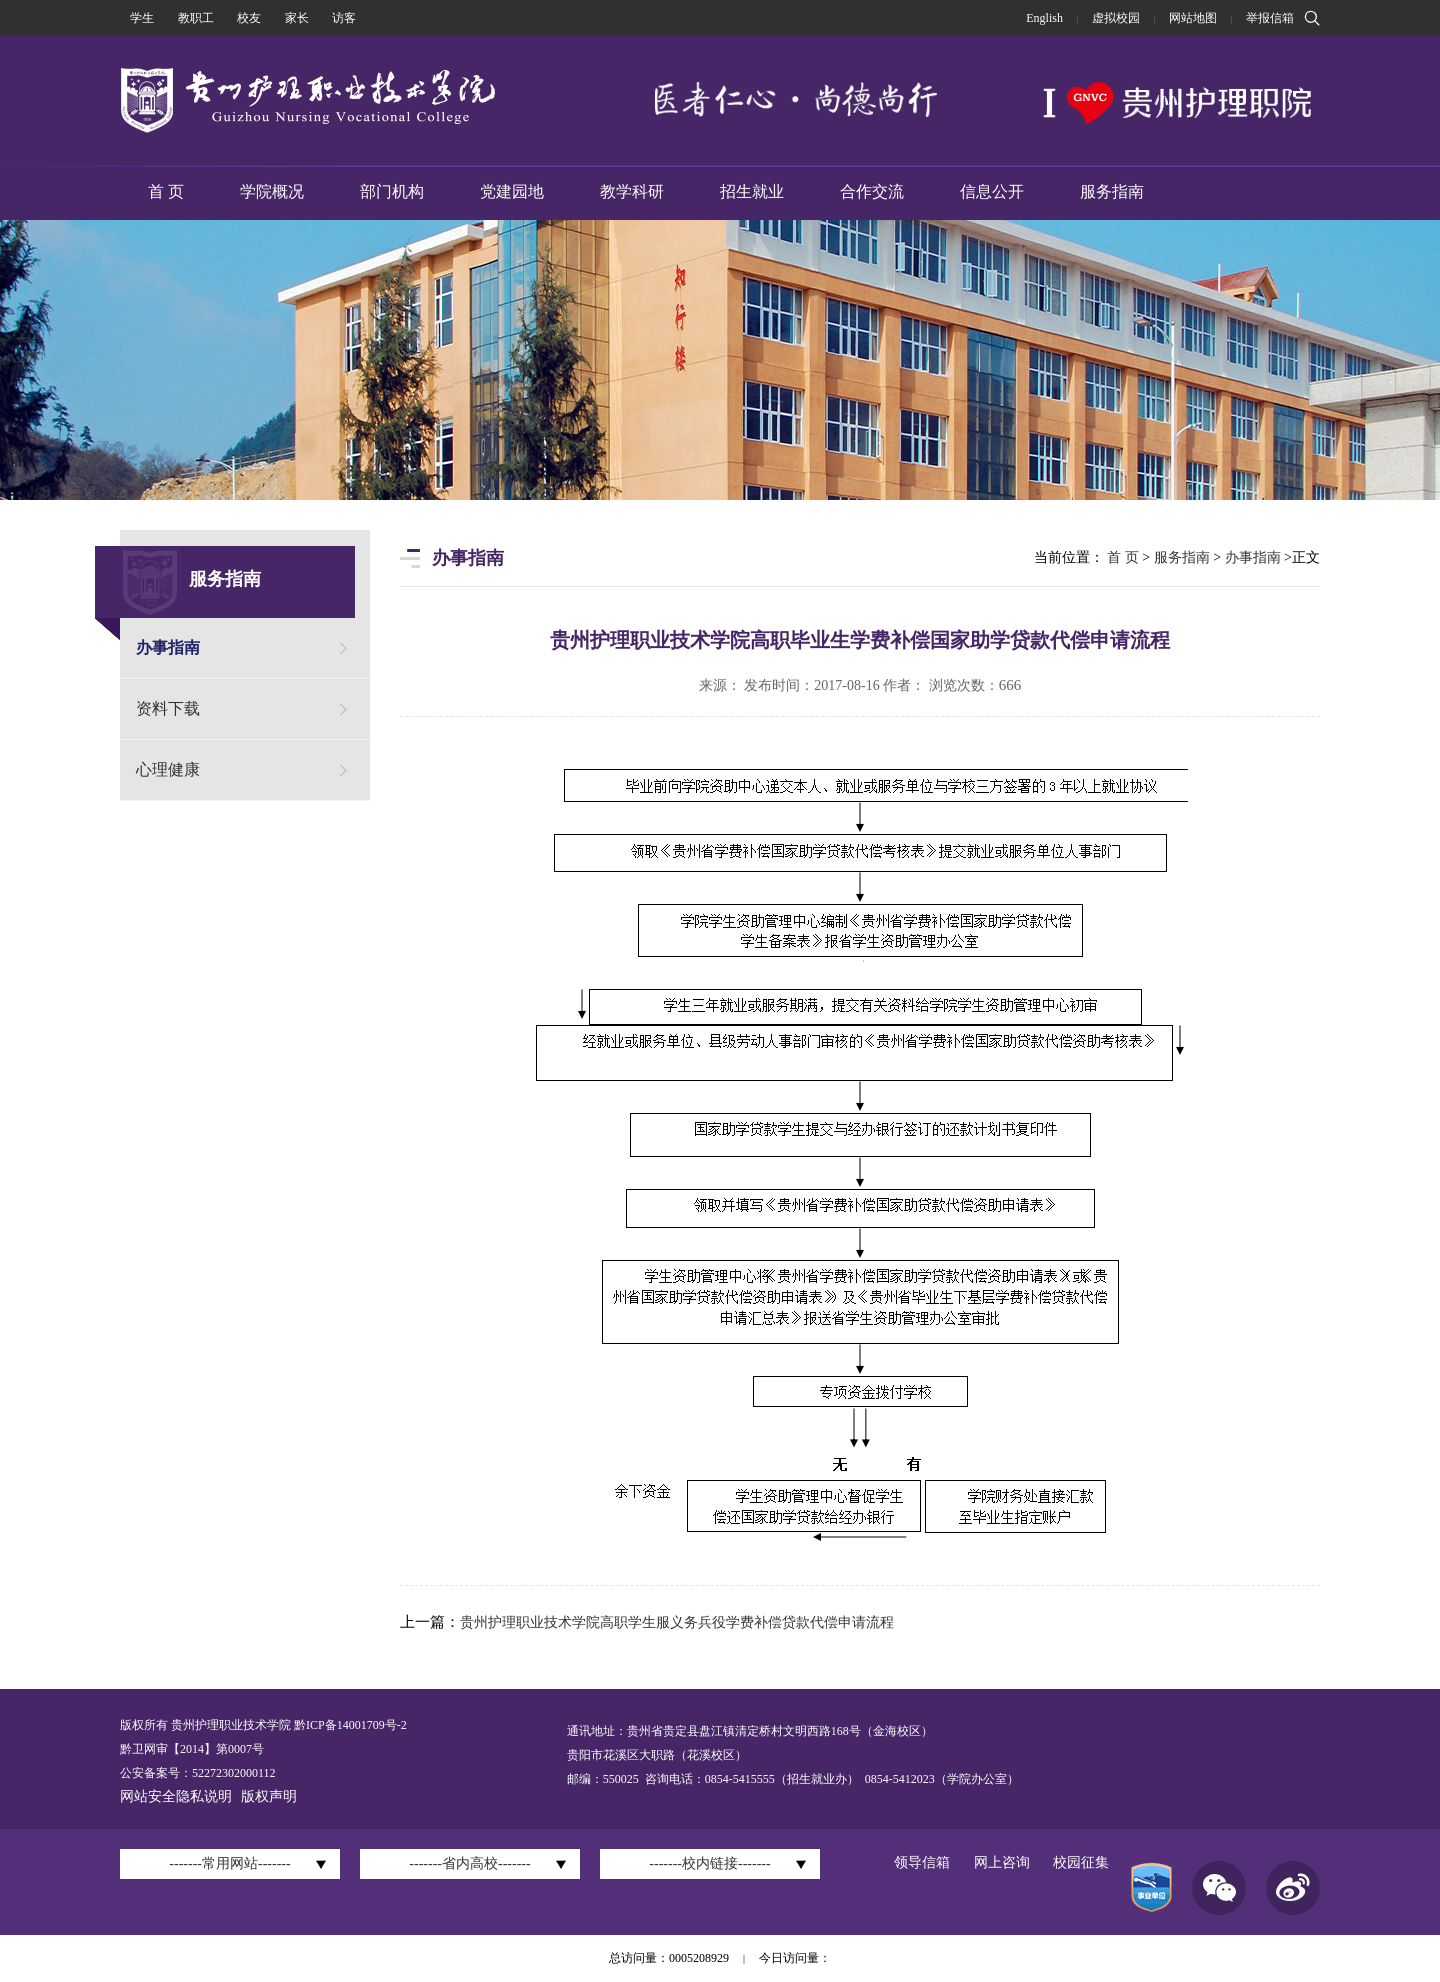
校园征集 (1081, 1862)
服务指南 (1112, 191)
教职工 (196, 18)
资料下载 (168, 708)
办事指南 (168, 647)
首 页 (166, 191)
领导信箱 (922, 1862)
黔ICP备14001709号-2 (349, 1725)
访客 (344, 18)
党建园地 (512, 191)
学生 (142, 18)
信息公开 (992, 191)
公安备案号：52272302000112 (198, 1773)
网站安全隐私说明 (176, 1796)
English (1044, 18)
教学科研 (632, 191)
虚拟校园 (1116, 18)
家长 (297, 18)
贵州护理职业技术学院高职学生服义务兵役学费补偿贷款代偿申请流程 (677, 1622)
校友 (249, 18)
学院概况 (272, 191)
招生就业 (752, 191)
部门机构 (392, 191)
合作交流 (872, 191)
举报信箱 (1270, 18)
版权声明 (269, 1796)
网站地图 (1193, 18)
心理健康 (168, 769)
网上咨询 (1002, 1862)
